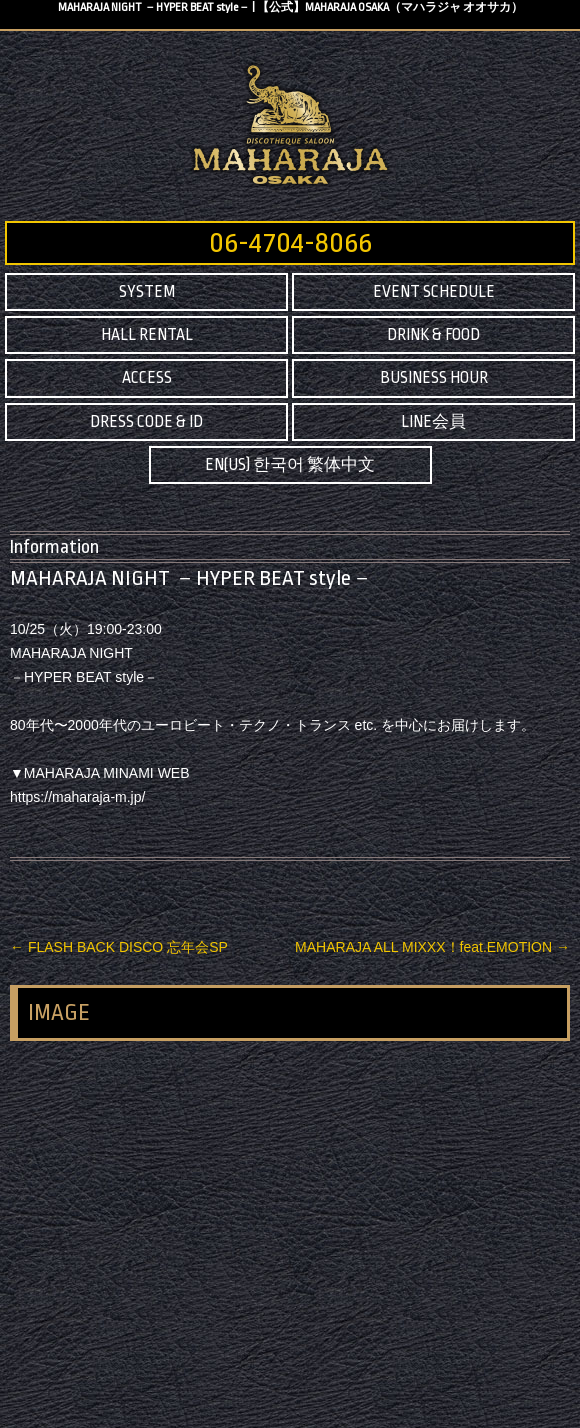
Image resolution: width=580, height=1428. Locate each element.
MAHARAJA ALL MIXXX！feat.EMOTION (432, 947)
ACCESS (147, 378)
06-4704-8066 (290, 243)
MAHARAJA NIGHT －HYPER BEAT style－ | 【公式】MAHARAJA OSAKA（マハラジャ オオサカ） (290, 7)
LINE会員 (433, 422)
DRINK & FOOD (433, 335)
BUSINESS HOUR (434, 378)
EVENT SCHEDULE (434, 292)
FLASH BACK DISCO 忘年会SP (119, 947)
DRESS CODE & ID (146, 422)
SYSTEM (147, 292)
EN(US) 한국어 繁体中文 (290, 465)
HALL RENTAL (147, 335)
